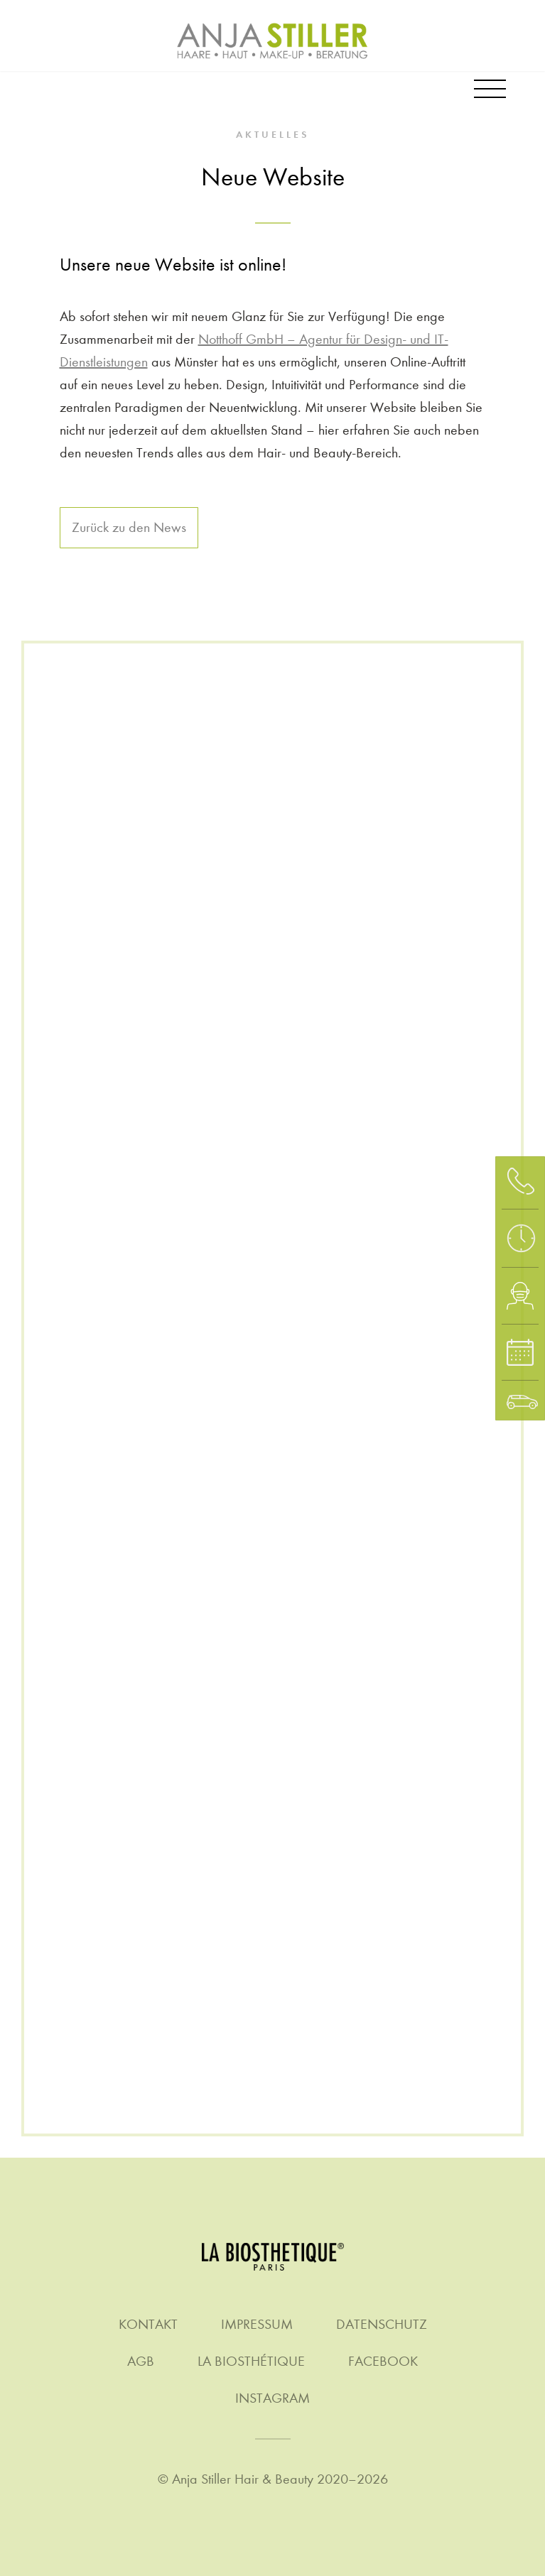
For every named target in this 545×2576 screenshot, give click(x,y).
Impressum (257, 2324)
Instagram (272, 2398)
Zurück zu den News (129, 527)
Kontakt (148, 2324)
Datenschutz (381, 2324)
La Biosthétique (251, 2361)
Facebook (383, 2361)
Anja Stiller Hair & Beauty (242, 2479)
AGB (140, 2361)
